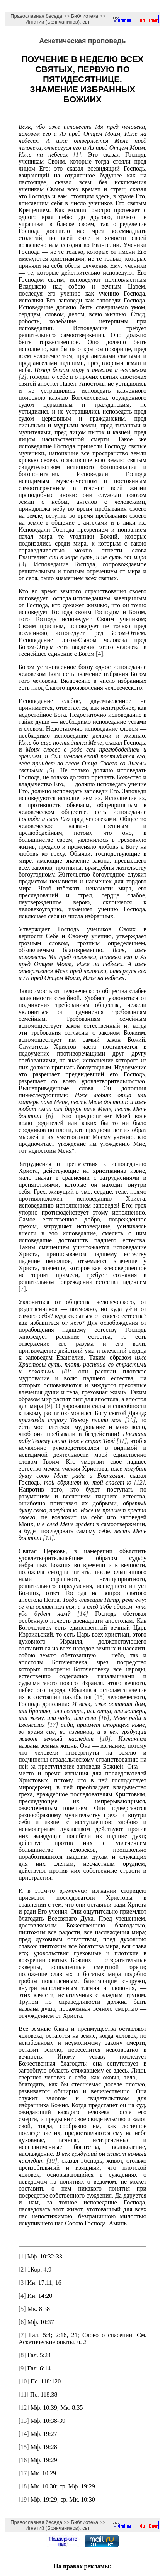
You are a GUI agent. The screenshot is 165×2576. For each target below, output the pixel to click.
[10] (130, 1420)
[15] (99, 1697)
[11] (121, 1440)
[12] (139, 1482)
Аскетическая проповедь (82, 41)
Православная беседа (36, 16)
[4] (99, 653)
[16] (104, 1718)
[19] (51, 2160)
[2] (22, 376)
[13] (48, 1538)
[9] (48, 1406)
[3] (22, 564)
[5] (50, 770)
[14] (82, 1613)
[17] (52, 1724)
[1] (77, 154)
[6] (49, 1116)
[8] (65, 1371)
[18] (105, 1738)
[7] (22, 1288)
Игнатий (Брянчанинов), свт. (57, 22)
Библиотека (84, 16)
